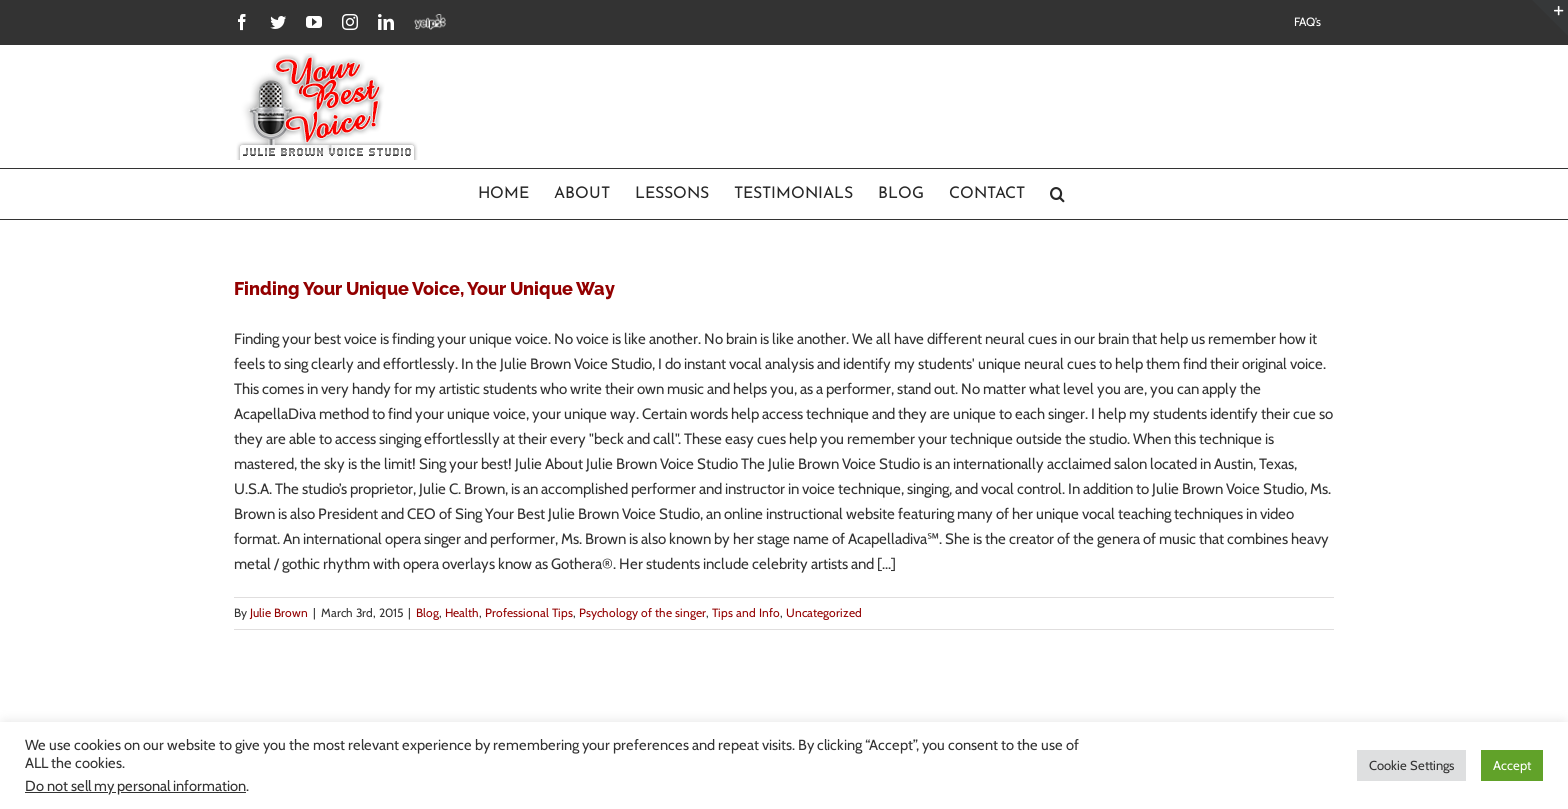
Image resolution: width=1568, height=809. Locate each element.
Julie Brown (279, 612)
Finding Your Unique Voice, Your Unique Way (424, 288)
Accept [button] (1512, 765)
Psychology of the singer (642, 612)
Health (462, 612)
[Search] (1058, 194)
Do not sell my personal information (135, 786)
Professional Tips (529, 612)
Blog (427, 612)
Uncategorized (824, 612)
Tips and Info (746, 612)
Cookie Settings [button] (1411, 765)
